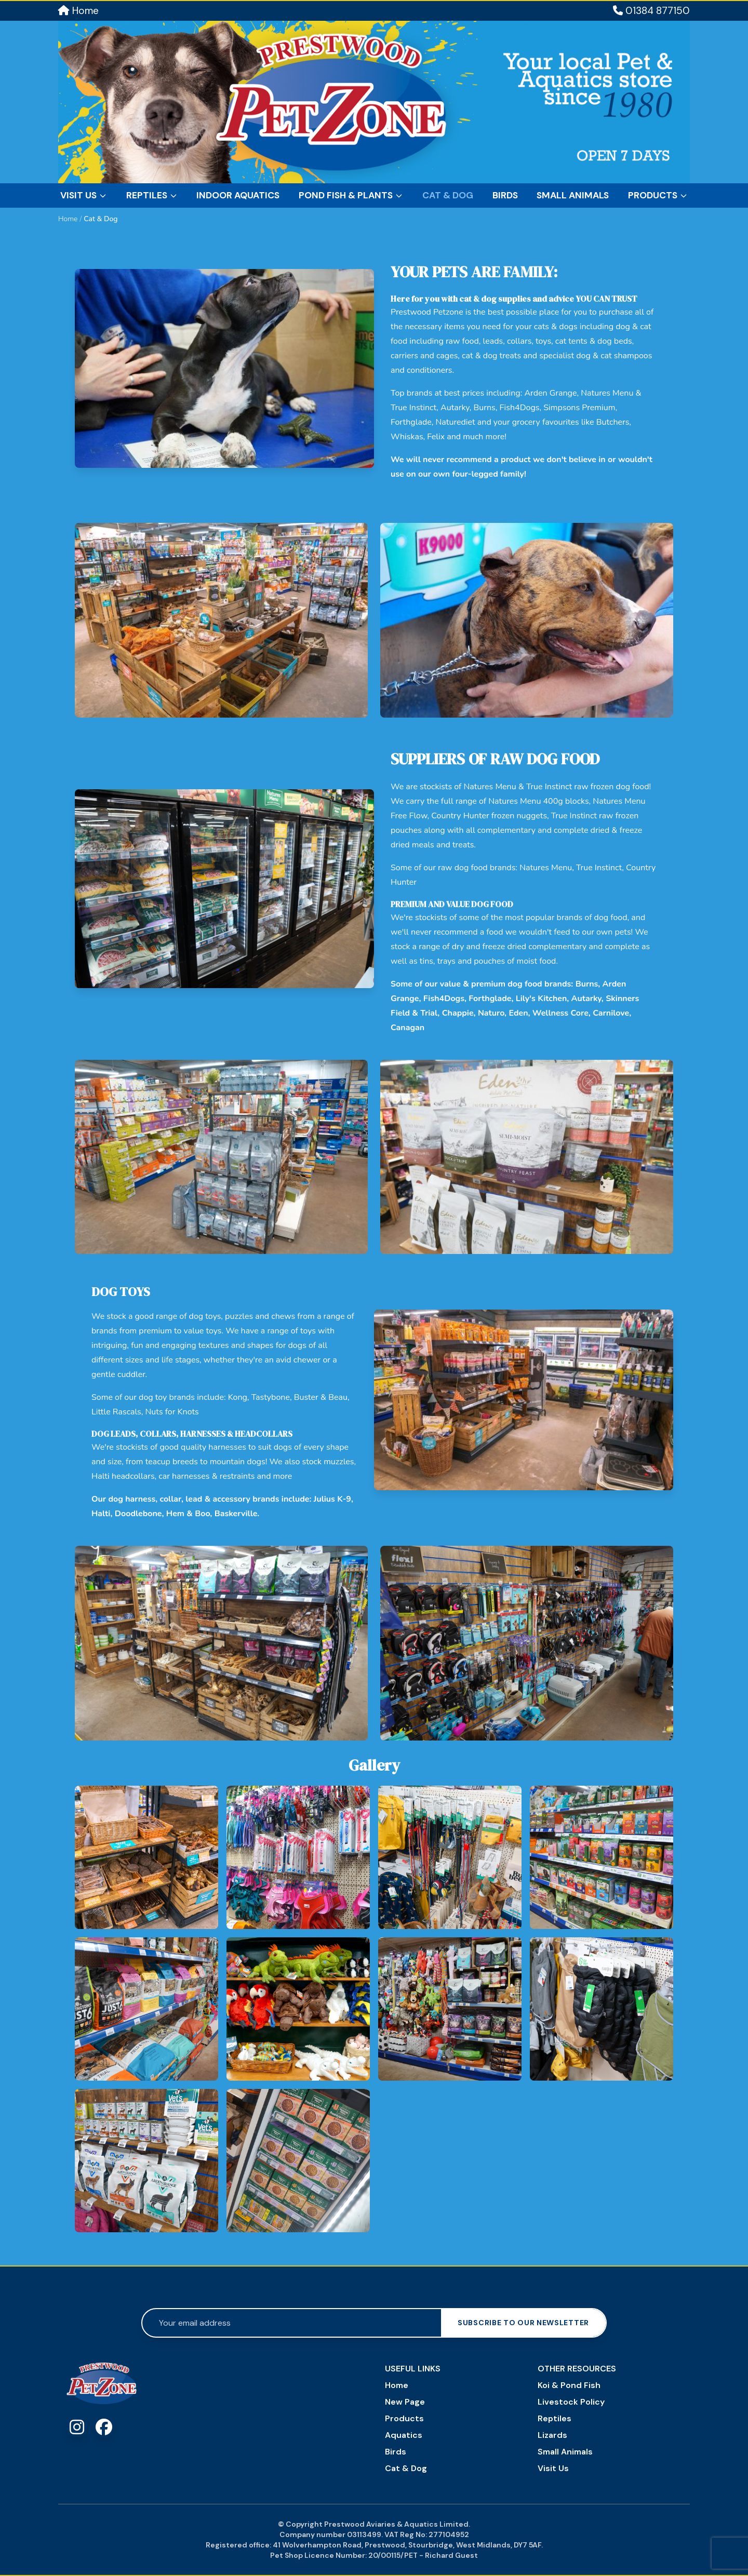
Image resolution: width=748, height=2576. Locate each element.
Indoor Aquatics (237, 195)
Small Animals (573, 195)
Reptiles (152, 195)
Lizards (552, 2435)
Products (658, 195)
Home (78, 10)
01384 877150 (651, 10)
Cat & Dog (447, 195)
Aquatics (403, 2435)
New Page (405, 2401)
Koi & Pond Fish (569, 2385)
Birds (505, 195)
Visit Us (83, 195)
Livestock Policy (571, 2401)
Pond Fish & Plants (351, 195)
